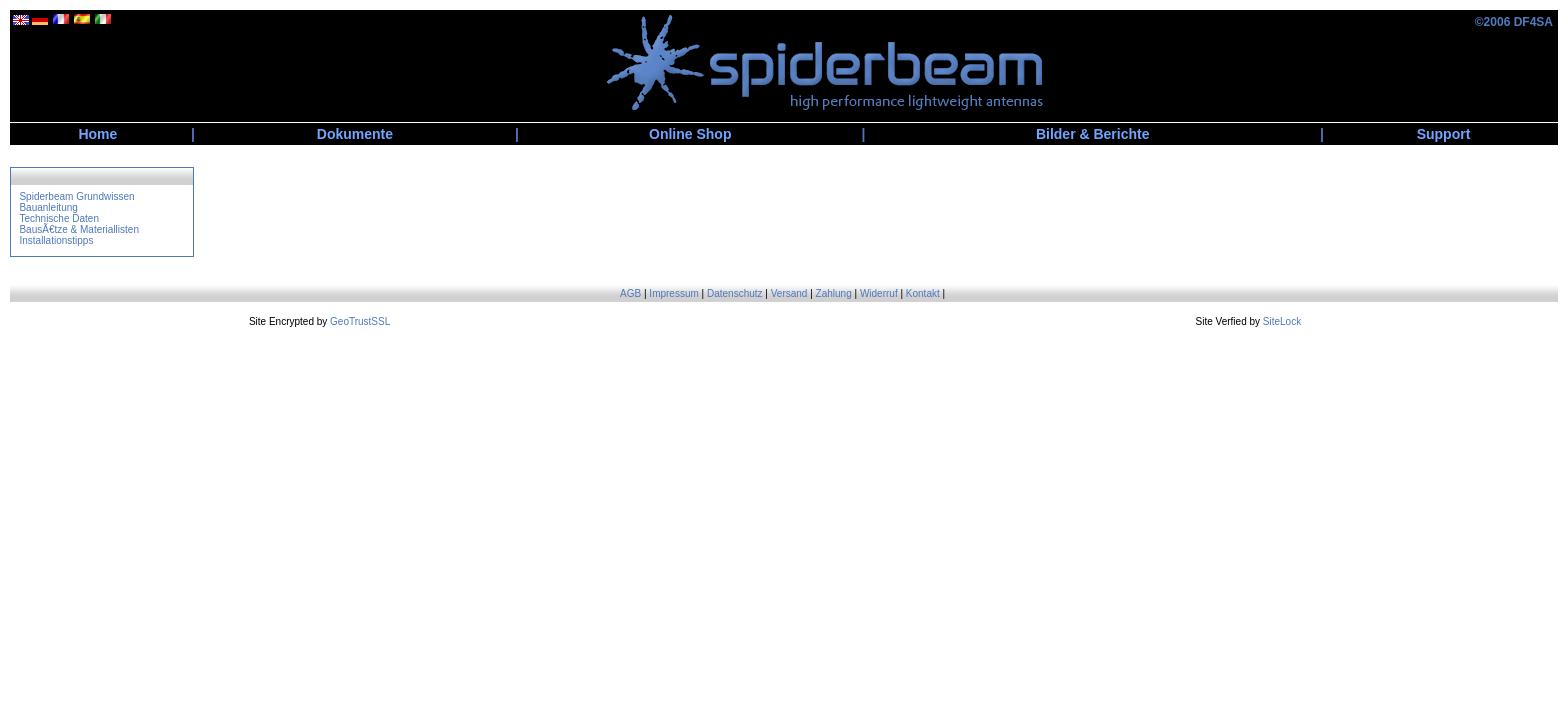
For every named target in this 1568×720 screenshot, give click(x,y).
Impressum (673, 293)
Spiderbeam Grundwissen (76, 196)
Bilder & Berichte (1093, 134)
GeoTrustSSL (360, 321)
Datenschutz (735, 293)
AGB (630, 293)
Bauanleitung (48, 207)
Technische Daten (59, 218)
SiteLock (1282, 321)
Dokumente (355, 134)
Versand (789, 293)
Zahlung (834, 293)
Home (97, 134)
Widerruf (879, 293)
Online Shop (690, 134)
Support (1444, 134)
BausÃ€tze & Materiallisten (79, 229)
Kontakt (923, 293)
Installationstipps (56, 240)
